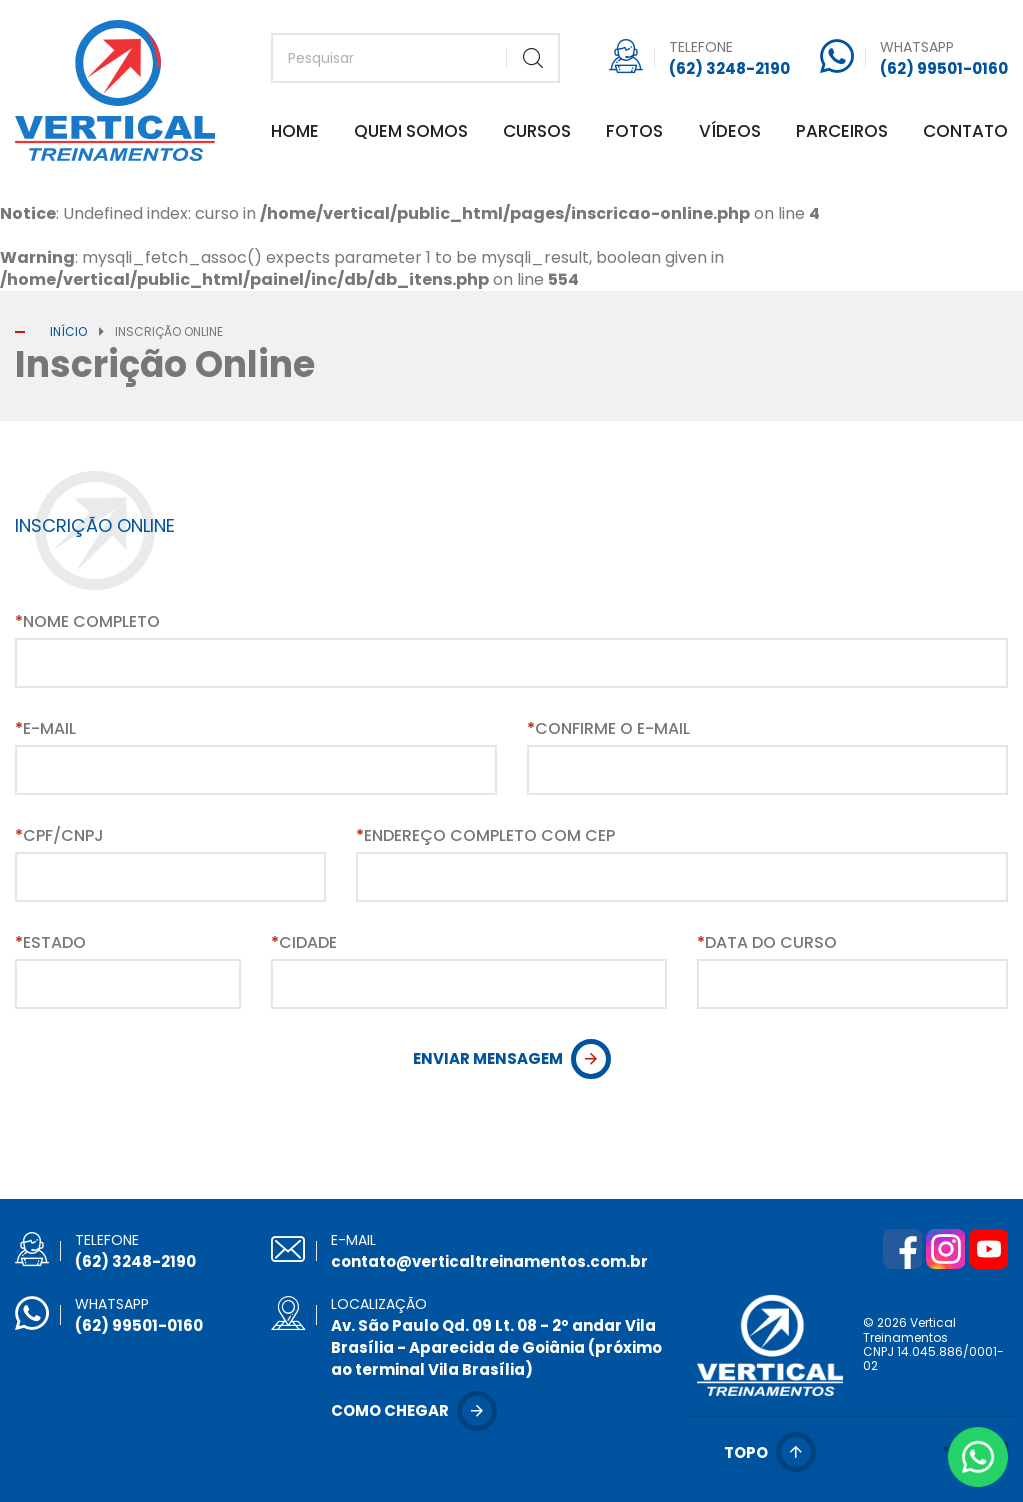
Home (295, 133)
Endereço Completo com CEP (485, 836)
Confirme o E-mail (608, 729)
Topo (746, 1452)
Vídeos (730, 133)
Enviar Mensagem (488, 1058)
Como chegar (390, 1410)
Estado (50, 943)
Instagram (945, 1249)
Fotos (634, 133)
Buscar (532, 58)
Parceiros (842, 133)
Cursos (537, 133)
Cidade (304, 943)
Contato (965, 133)
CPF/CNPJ (59, 836)
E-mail (45, 729)
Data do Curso (767, 943)
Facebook (902, 1249)
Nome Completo (87, 622)
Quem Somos (411, 133)
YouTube (988, 1249)
